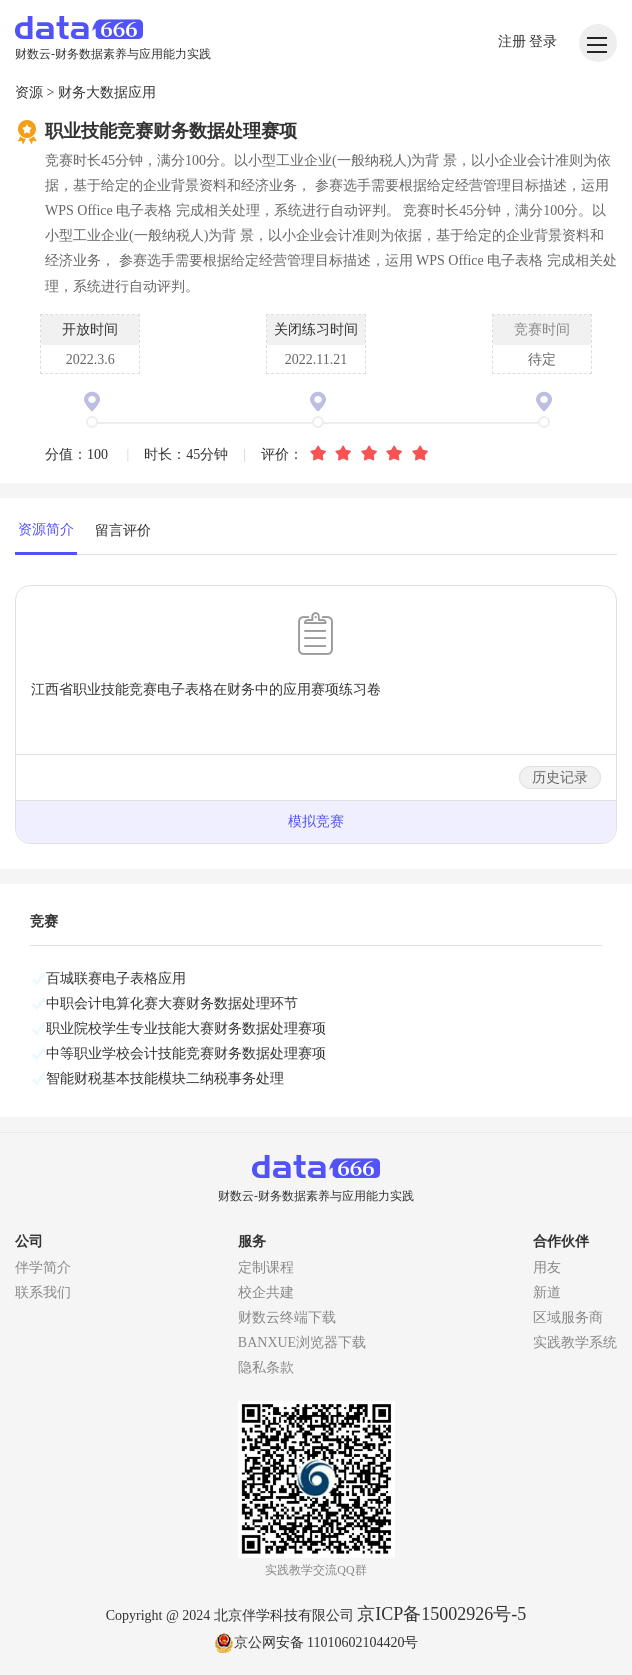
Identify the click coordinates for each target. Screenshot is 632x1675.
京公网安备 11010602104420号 (316, 1643)
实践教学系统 (575, 1342)
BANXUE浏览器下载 (302, 1342)
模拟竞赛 (316, 821)
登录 (543, 41)
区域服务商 (568, 1317)
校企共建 (266, 1292)
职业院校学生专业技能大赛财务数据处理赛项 (186, 1028)
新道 (547, 1292)
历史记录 (560, 777)
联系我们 (43, 1292)
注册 (514, 41)
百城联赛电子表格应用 (116, 978)
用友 (547, 1267)
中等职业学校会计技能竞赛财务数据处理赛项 (186, 1053)
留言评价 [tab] (123, 530)
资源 (29, 92)
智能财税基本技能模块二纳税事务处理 (165, 1078)
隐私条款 (266, 1367)
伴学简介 (43, 1267)
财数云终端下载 (287, 1317)
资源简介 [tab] (46, 529)
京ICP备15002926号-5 (441, 1614)
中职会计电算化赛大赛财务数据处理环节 (172, 1003)
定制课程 (266, 1267)
